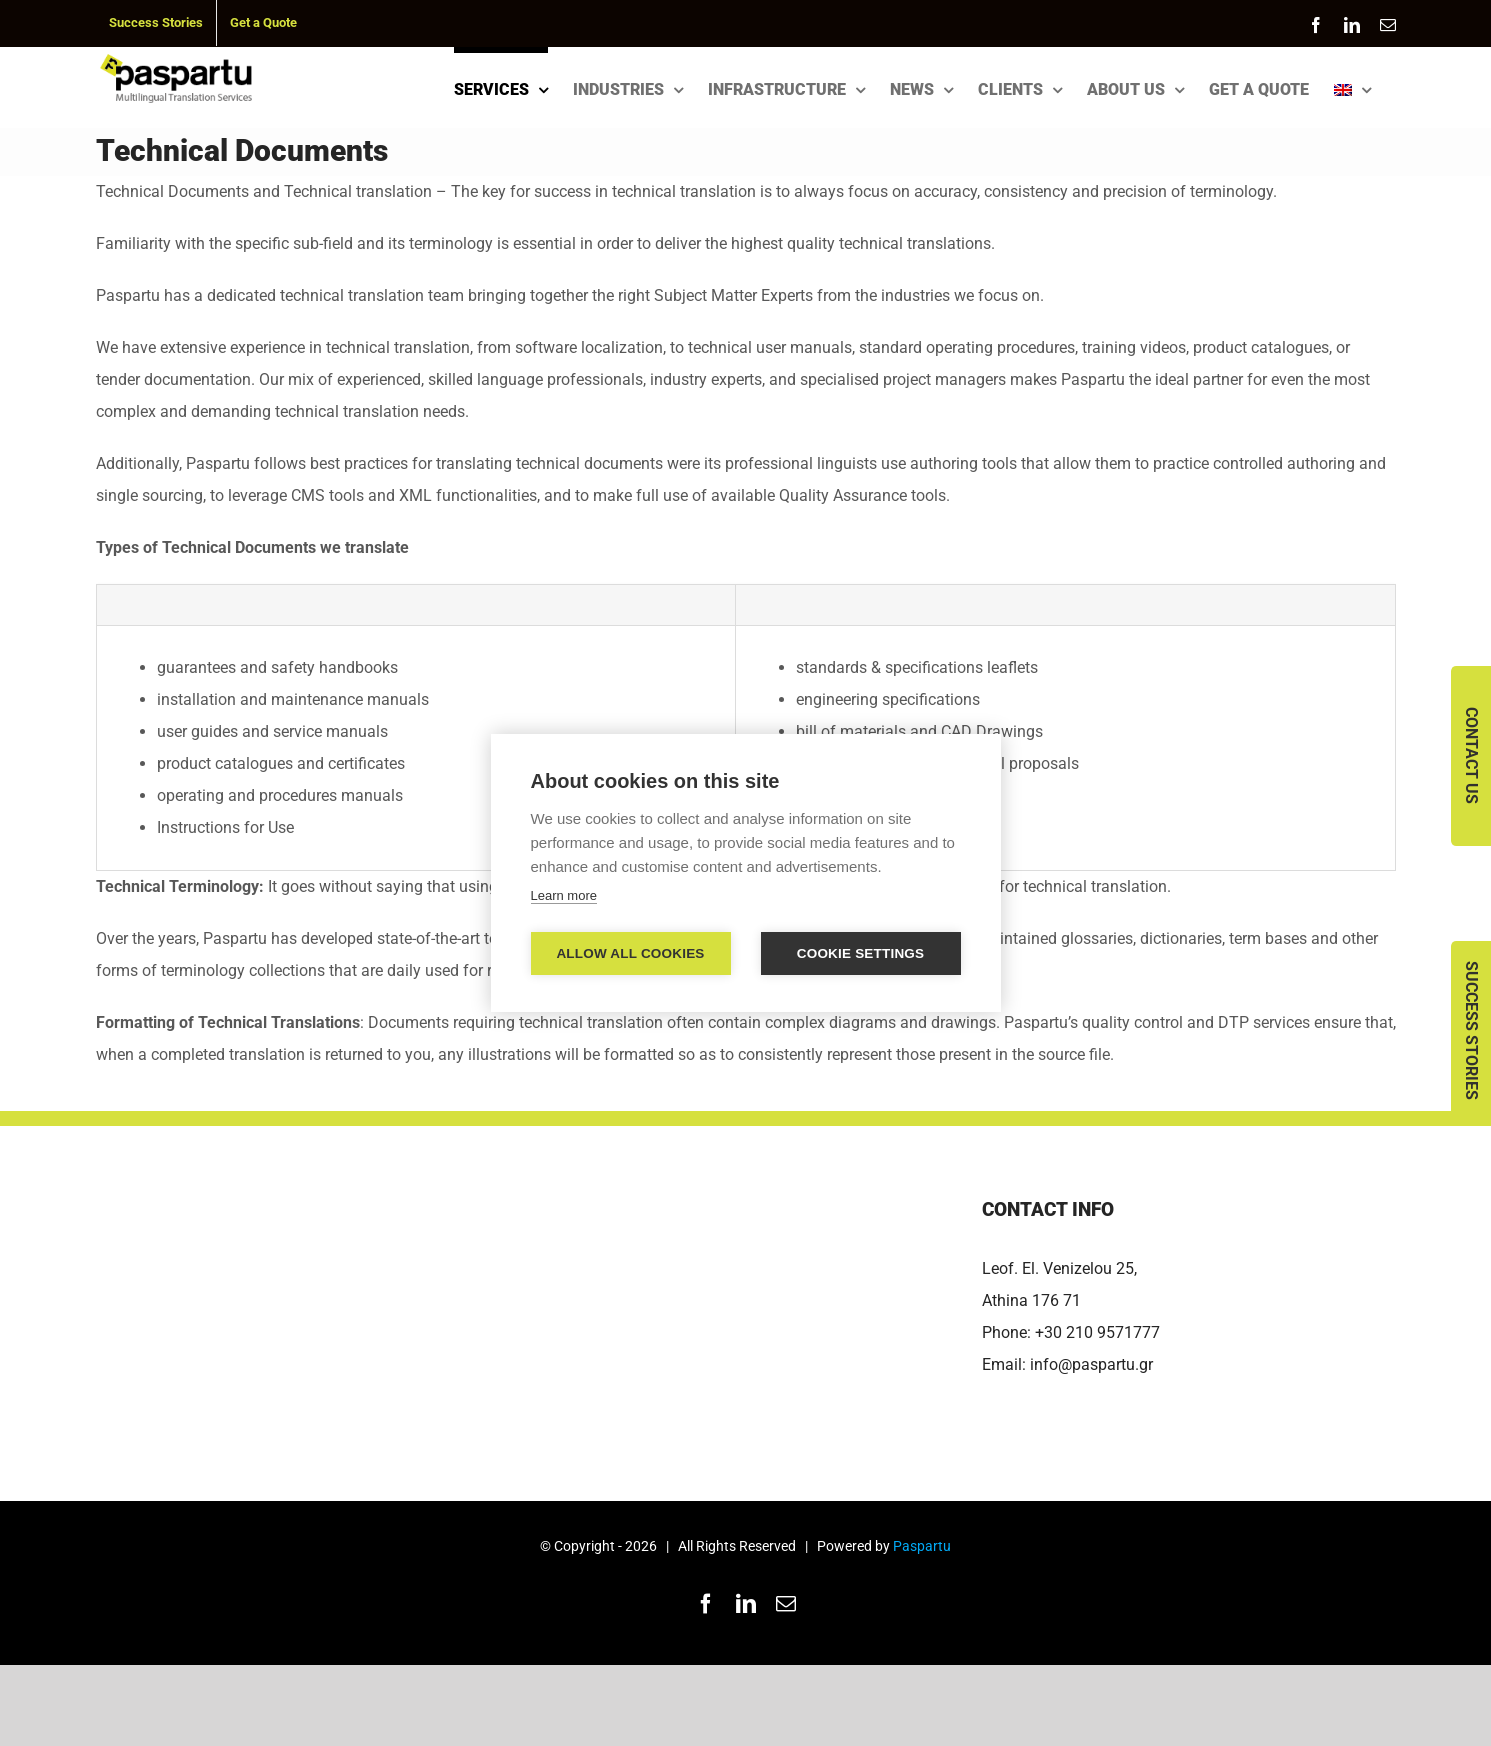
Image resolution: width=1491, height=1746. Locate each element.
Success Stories (1471, 1030)
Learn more (564, 895)
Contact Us (1471, 755)
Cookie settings (861, 953)
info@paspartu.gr (1091, 1364)
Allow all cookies (630, 953)
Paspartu (922, 1546)
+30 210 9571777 (1097, 1332)
